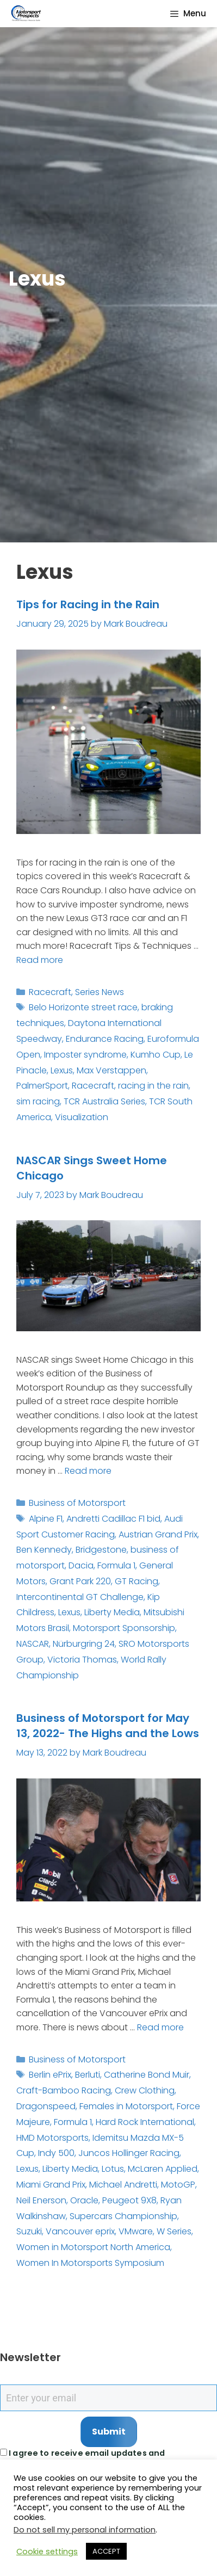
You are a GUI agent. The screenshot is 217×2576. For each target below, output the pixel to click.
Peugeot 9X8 (129, 2200)
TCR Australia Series (104, 1101)
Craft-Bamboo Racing (63, 2090)
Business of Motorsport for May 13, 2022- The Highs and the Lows (107, 1725)
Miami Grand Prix (50, 2184)
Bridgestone (101, 1549)
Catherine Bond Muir (146, 2074)
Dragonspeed (46, 2106)
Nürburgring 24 (84, 1644)
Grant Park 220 (80, 1581)
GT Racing (136, 1581)
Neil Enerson (41, 2200)
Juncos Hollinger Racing (128, 2153)
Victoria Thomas (82, 1659)
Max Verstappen (111, 1070)
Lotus (113, 2169)
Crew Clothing (145, 2090)
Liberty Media (112, 1612)
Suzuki (29, 2231)
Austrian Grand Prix (158, 1534)
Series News (99, 992)
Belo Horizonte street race (83, 1007)
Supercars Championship (123, 2216)
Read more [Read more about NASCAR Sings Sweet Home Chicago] (88, 1471)
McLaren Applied (162, 2169)
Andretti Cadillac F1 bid (113, 1518)
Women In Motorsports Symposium (90, 2263)
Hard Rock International (145, 2122)
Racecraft (50, 992)
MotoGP (178, 2184)
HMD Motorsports (52, 2138)
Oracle (84, 2200)
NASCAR (32, 1644)
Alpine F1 (46, 1518)
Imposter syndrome (85, 1054)
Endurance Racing (105, 1039)
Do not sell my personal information (85, 2529)
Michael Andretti (123, 2184)
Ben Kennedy (44, 1549)
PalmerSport (42, 1085)
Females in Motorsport (126, 2106)
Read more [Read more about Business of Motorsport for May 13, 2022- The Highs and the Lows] (160, 2027)
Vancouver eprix (80, 2231)
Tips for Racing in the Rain (87, 604)
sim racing (38, 1101)
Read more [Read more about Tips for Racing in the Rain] (39, 960)
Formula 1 (116, 1565)
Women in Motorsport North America (93, 2247)
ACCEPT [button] (106, 2551)
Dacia (81, 1565)
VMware (136, 2231)
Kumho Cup (156, 1054)
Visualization (81, 1117)
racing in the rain (153, 1085)
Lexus (62, 1070)
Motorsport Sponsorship (124, 1628)
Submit (109, 2431)
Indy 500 (56, 2153)
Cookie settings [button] (47, 2551)
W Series (174, 2231)
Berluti (87, 2074)
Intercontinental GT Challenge (80, 1597)
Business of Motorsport (77, 1503)
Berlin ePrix (50, 2074)
